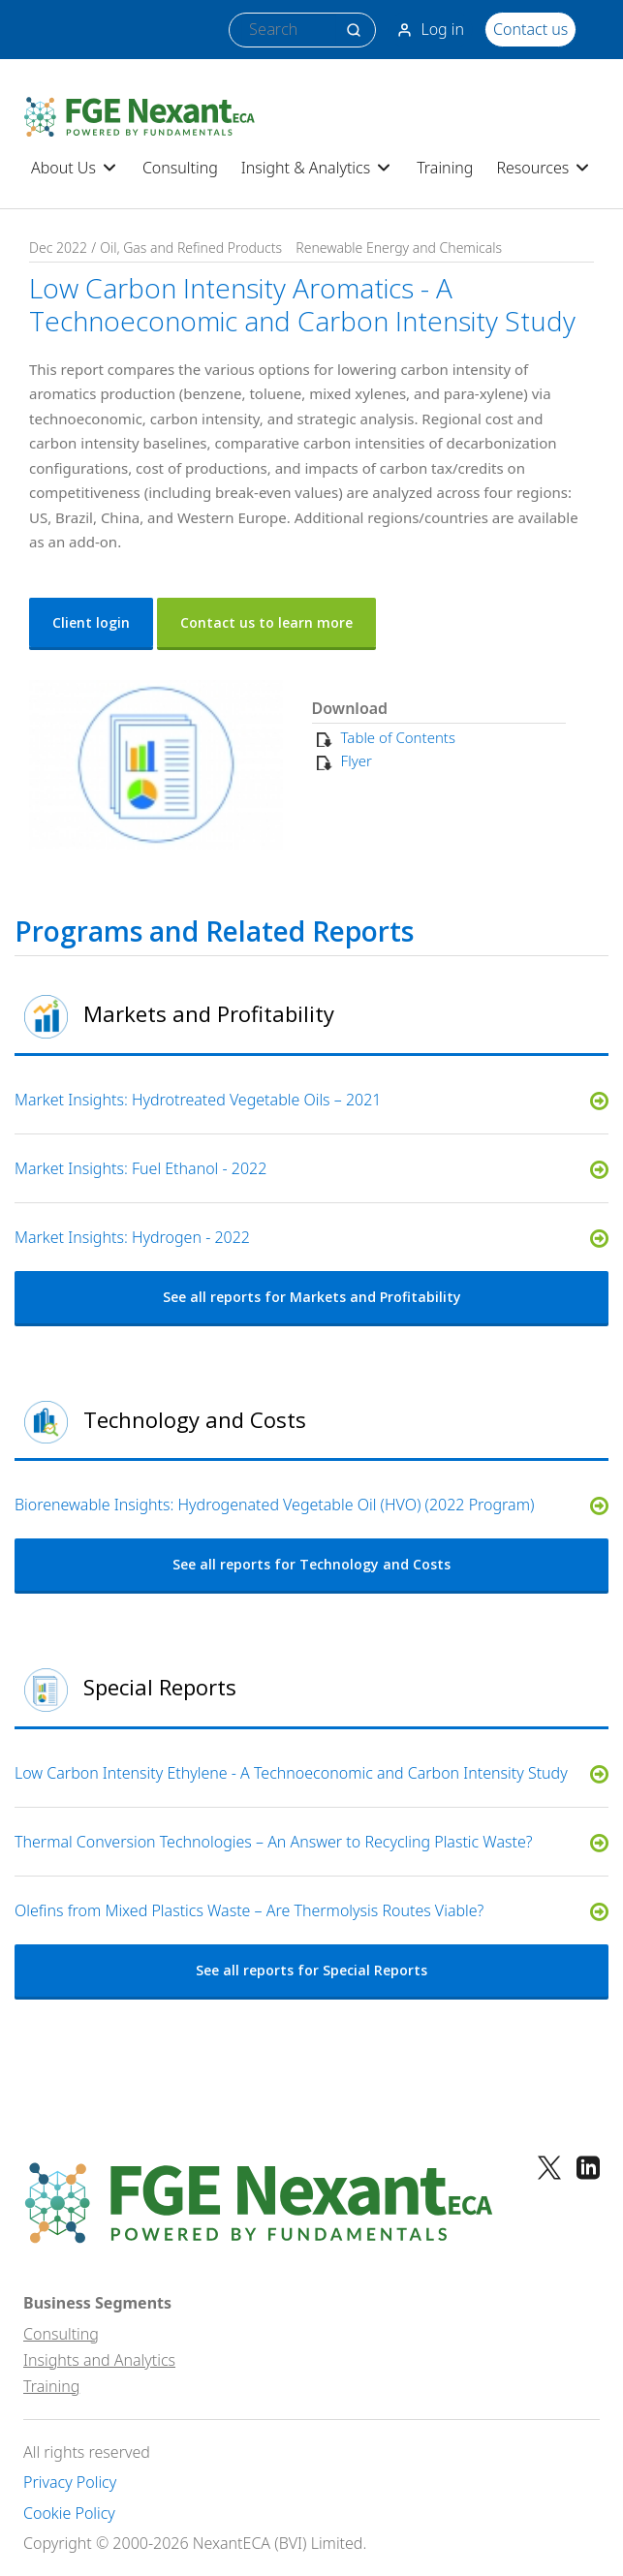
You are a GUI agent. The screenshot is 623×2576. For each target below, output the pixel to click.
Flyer (356, 760)
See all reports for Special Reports (311, 1970)
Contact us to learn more (266, 622)
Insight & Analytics (317, 167)
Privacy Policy (69, 2482)
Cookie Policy (69, 2513)
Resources (544, 167)
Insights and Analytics (99, 2360)
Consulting (180, 167)
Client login (91, 622)
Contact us (530, 29)
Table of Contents (398, 737)
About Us (75, 167)
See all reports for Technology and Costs (311, 1564)
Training (445, 167)
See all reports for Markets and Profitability (312, 1297)
